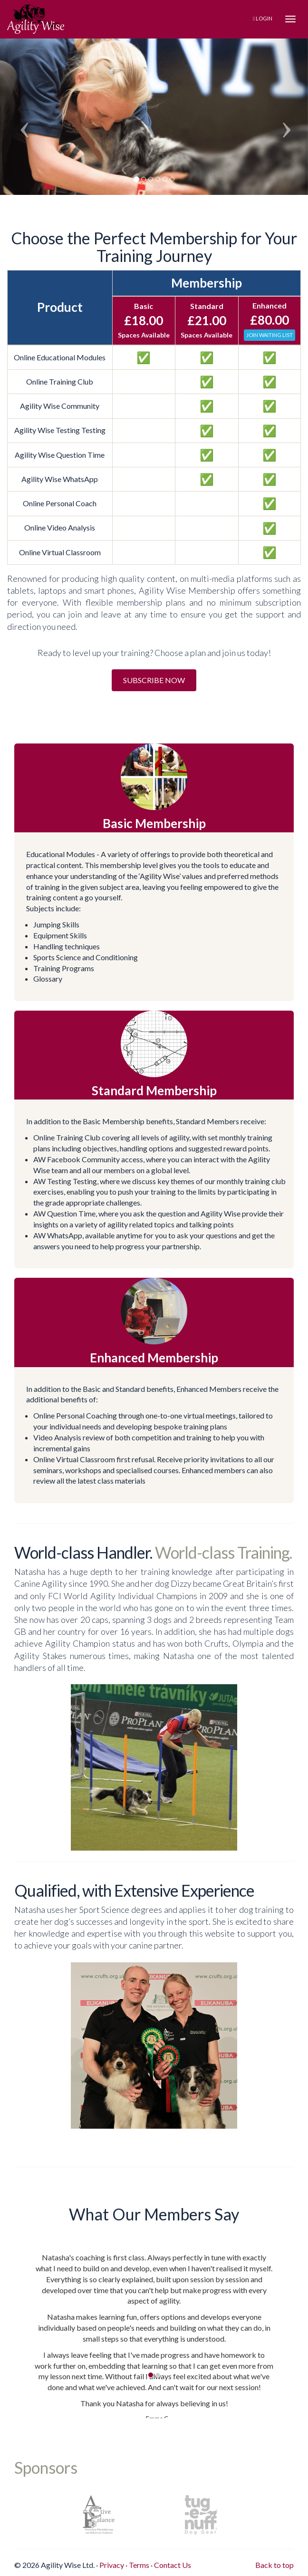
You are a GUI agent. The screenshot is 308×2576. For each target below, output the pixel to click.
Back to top (274, 2564)
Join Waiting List (269, 335)
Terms (139, 2564)
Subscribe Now (154, 680)
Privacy (111, 2564)
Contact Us (172, 2564)
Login (262, 18)
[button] (23, 112)
